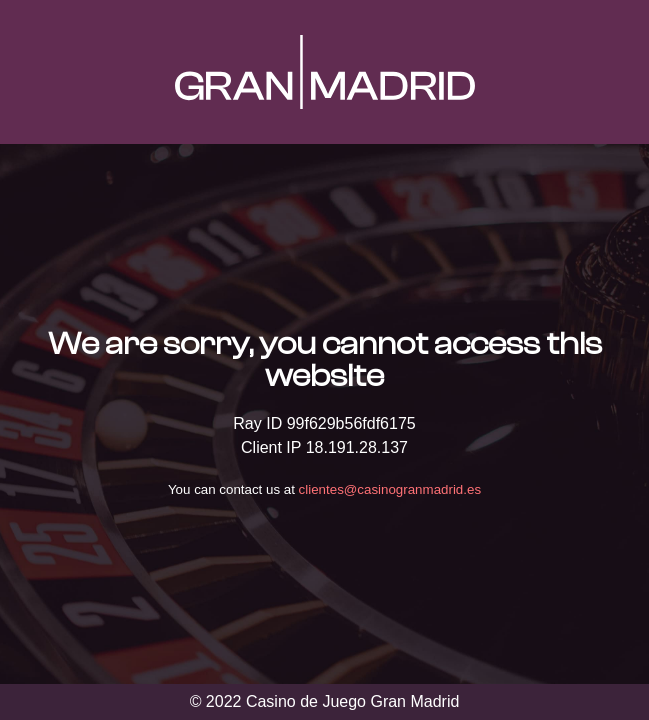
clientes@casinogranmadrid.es (390, 489)
